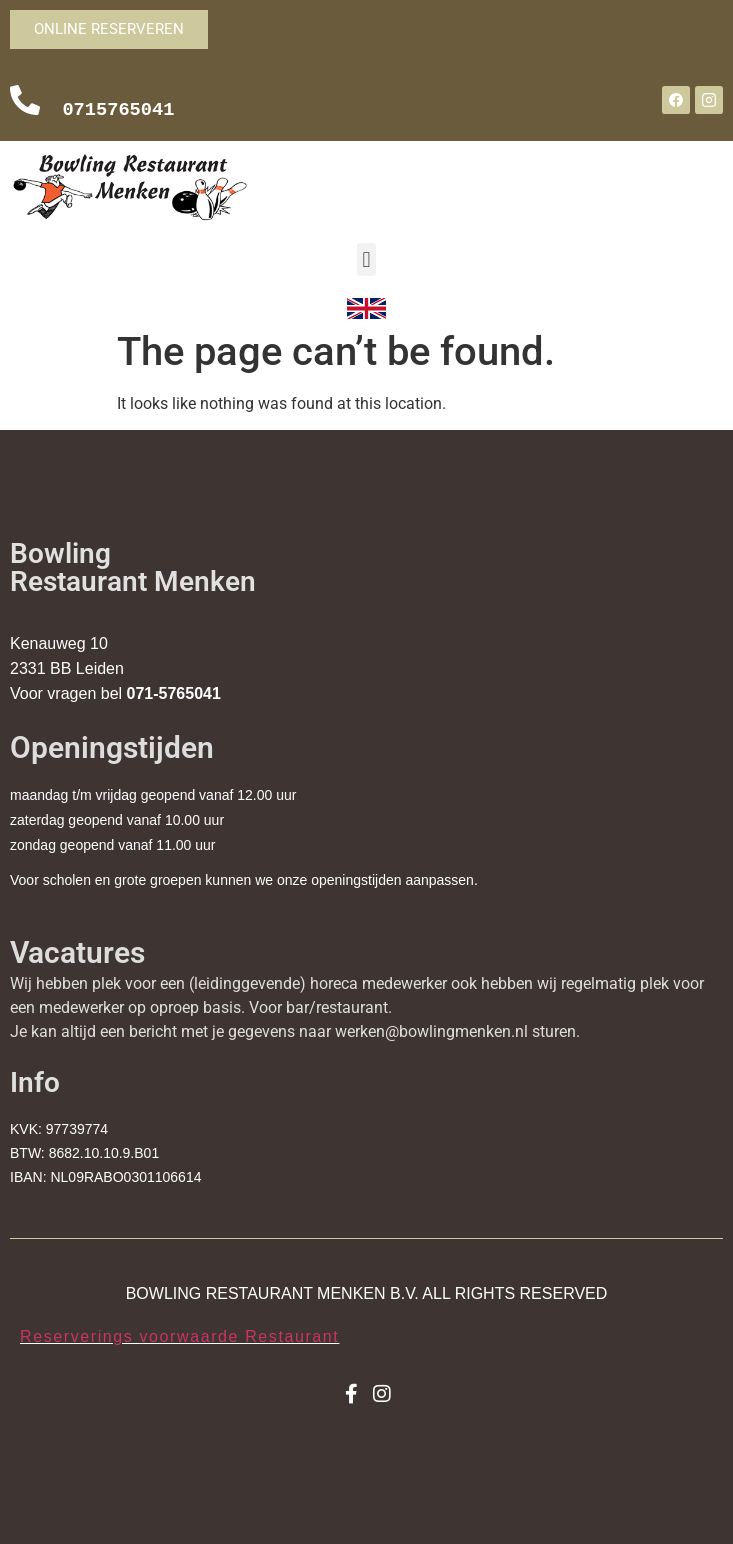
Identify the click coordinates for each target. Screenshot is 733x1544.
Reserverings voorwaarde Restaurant (179, 1336)
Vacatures (77, 952)
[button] (366, 259)
